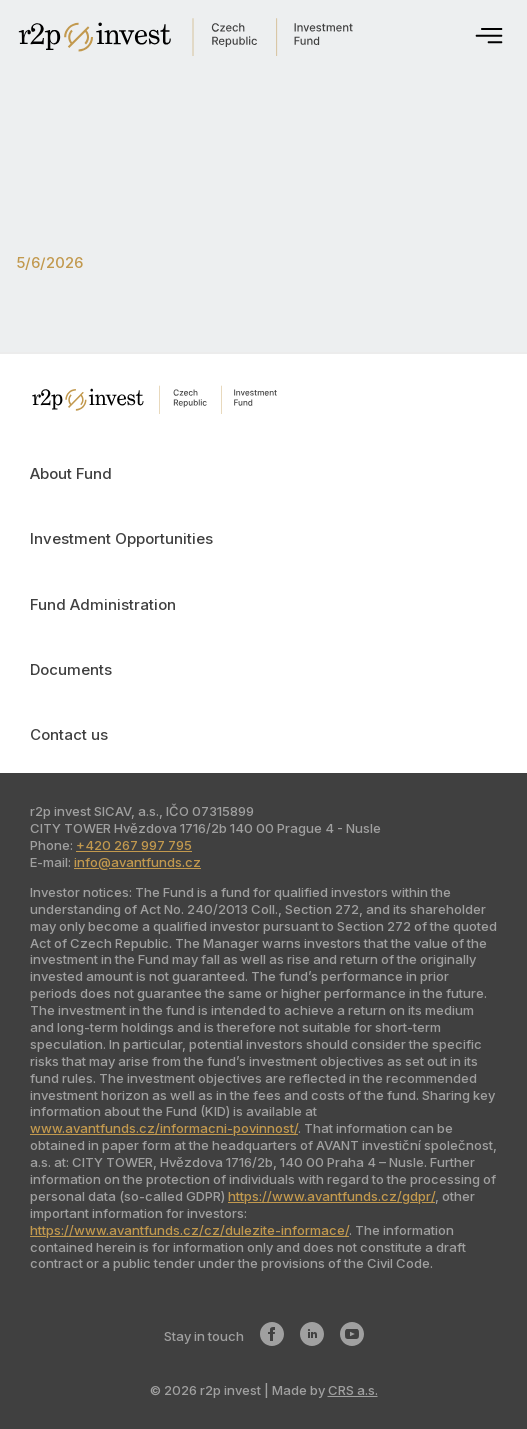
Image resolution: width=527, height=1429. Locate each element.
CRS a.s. (353, 1390)
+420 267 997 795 (134, 845)
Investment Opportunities (121, 538)
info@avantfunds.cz (137, 862)
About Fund (71, 473)
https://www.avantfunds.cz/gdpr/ (331, 1196)
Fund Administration (103, 604)
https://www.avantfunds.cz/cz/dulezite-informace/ (189, 1230)
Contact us (69, 734)
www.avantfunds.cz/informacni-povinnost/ (164, 1128)
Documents (71, 669)
